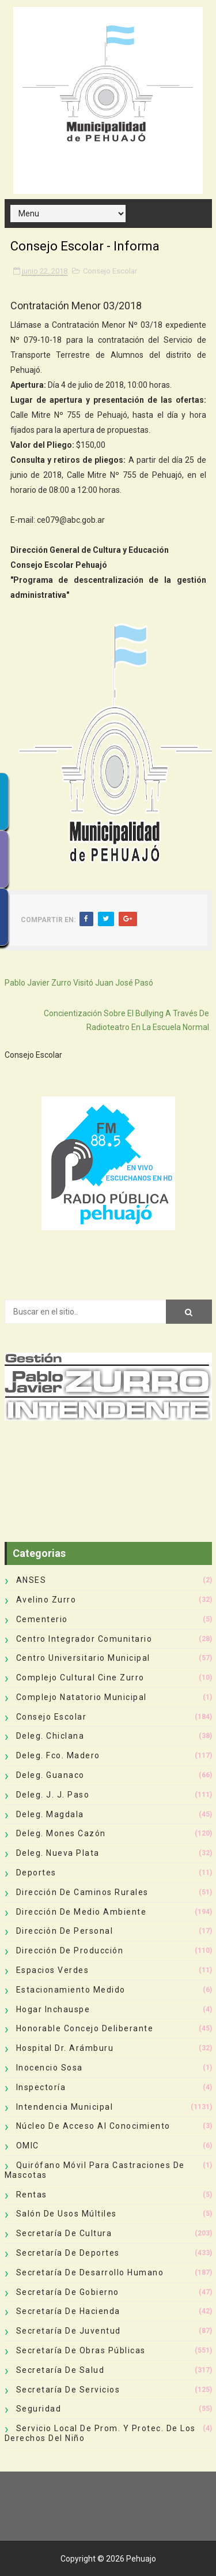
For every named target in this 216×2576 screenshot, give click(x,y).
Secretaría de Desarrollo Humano (90, 2272)
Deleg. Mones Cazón (61, 1833)
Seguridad (39, 2408)
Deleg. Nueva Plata (58, 1853)
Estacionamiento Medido (71, 1989)
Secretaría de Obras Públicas (81, 2350)
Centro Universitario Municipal (83, 1658)
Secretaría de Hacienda (68, 2311)
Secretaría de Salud (60, 2370)
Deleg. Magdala (50, 1814)
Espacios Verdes (52, 1970)
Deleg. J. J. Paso (53, 1794)
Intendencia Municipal (64, 2106)
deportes (36, 1872)
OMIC (27, 2145)
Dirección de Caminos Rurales (82, 1892)
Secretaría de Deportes (68, 2252)
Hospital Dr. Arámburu (65, 2048)
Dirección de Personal (64, 1930)
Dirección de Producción (70, 1950)
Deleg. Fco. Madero (58, 1755)
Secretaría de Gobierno (67, 2292)
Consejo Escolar (110, 271)
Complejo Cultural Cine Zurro (80, 1677)
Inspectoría (41, 2087)
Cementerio (42, 1619)
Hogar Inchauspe (53, 2009)
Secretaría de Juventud (68, 2330)
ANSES (31, 1580)
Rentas (31, 2194)
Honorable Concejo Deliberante (85, 2028)
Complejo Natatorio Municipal (81, 1697)
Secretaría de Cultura (64, 2233)
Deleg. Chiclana (50, 1735)
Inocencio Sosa (49, 2067)
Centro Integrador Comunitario (84, 1638)
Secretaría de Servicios (68, 2389)
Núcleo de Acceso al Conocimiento (93, 2126)
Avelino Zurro (46, 1599)
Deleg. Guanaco (50, 1775)
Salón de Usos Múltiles (66, 2213)
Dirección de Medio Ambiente (81, 1911)
